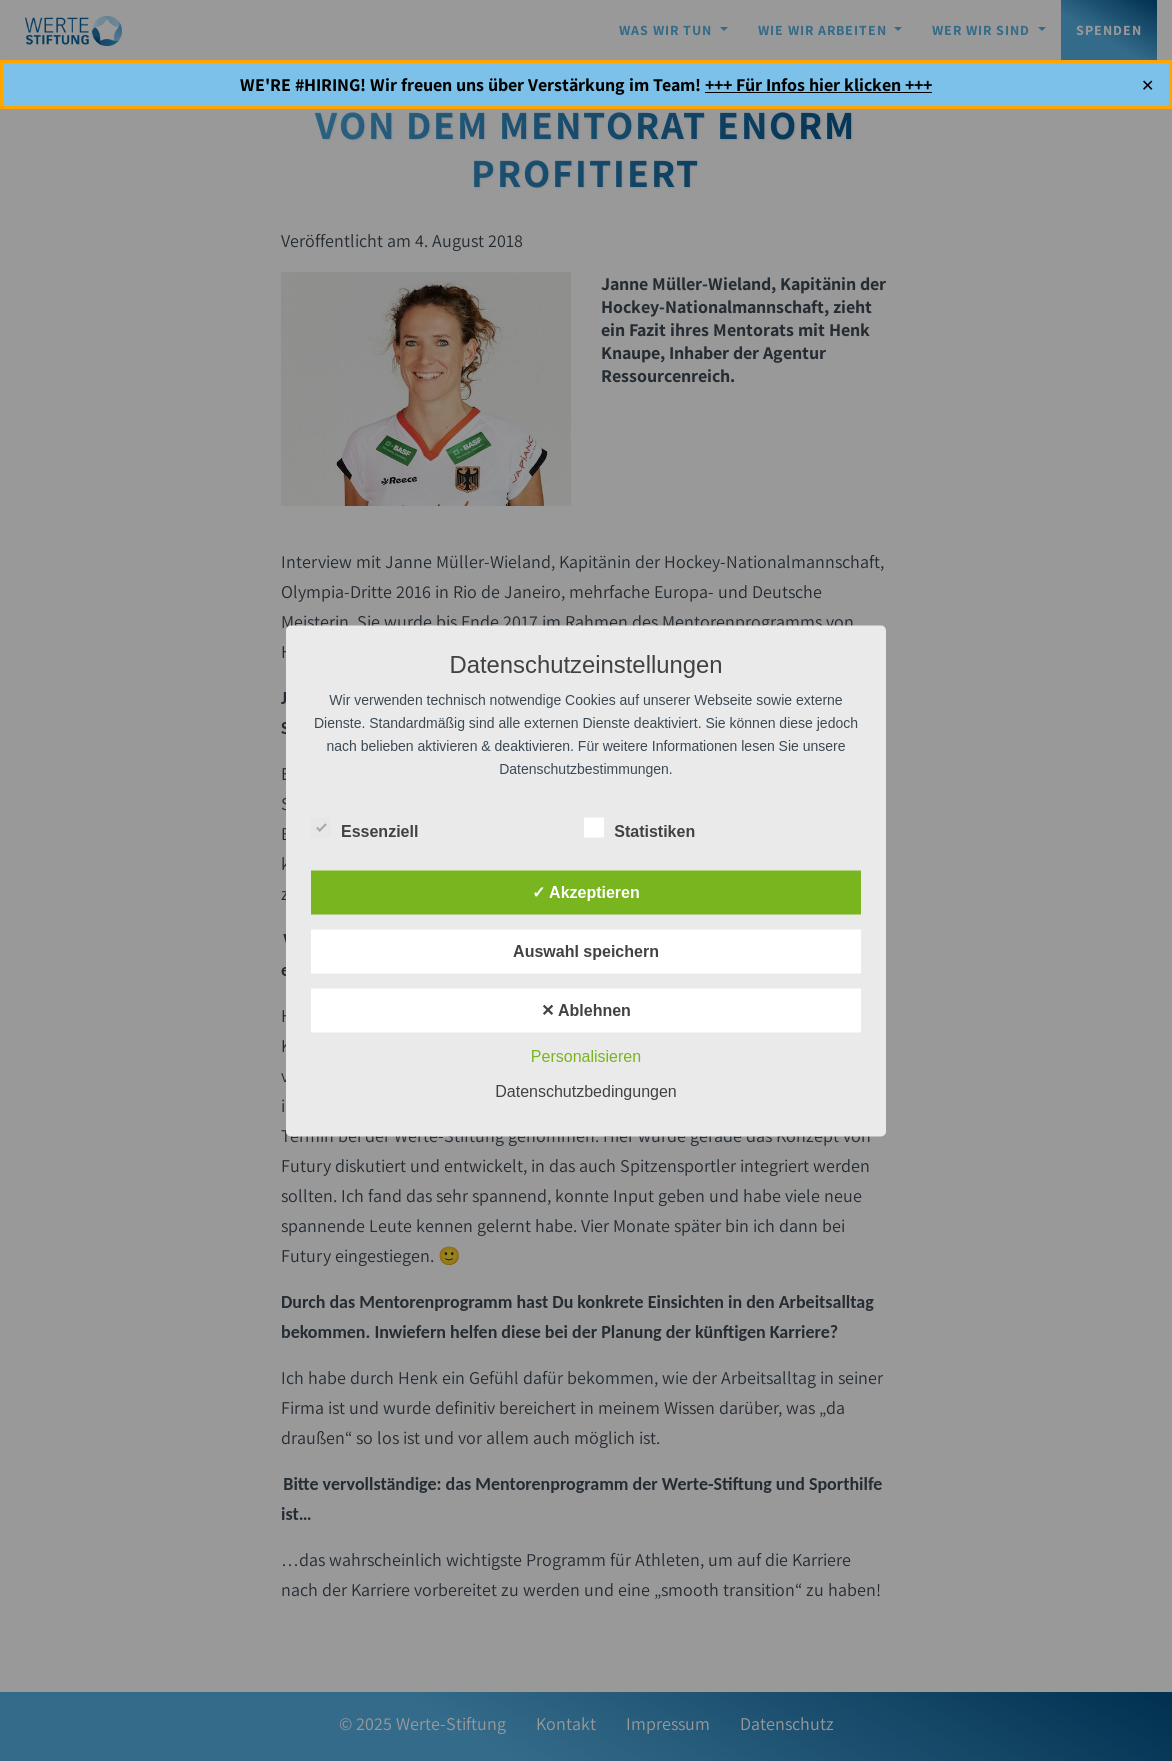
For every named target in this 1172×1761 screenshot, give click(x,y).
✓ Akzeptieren (586, 891)
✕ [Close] (1147, 84)
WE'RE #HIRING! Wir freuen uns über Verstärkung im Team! (586, 84)
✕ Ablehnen (586, 1009)
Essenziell (364, 827)
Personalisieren (586, 1055)
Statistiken (639, 827)
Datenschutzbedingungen (585, 1090)
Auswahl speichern (586, 950)
